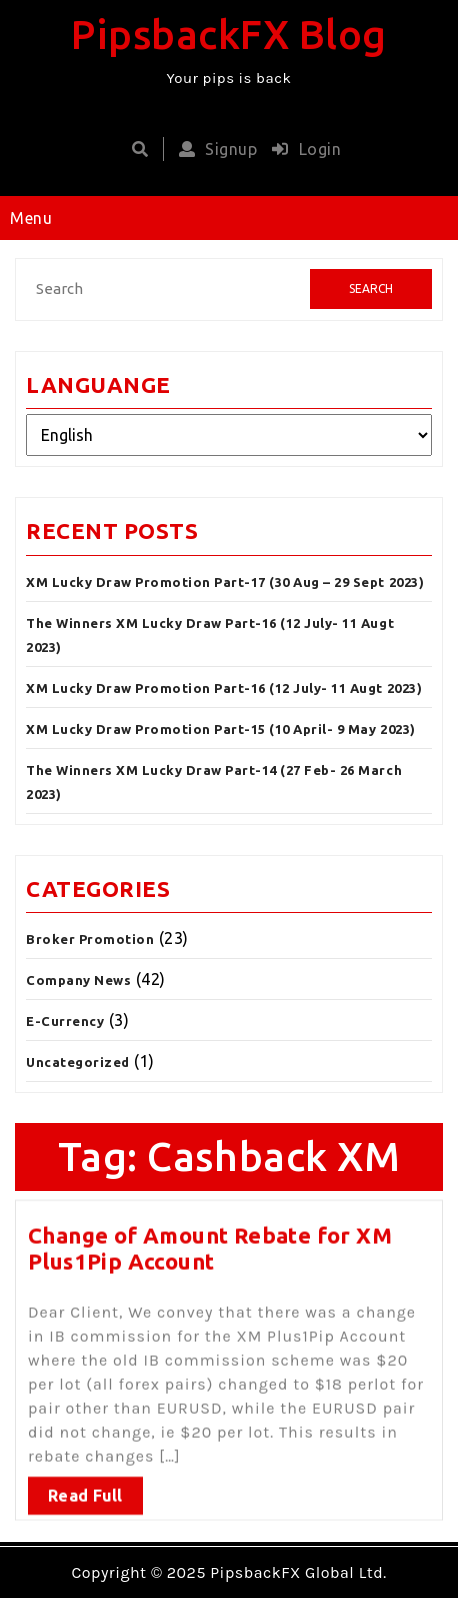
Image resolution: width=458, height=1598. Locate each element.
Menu (31, 218)
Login (301, 149)
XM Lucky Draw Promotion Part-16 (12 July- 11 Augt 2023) (224, 688)
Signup (213, 149)
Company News (78, 980)
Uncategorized (78, 1062)
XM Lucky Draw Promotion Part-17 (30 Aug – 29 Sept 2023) (225, 582)
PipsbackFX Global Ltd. (298, 1572)
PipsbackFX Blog (229, 34)
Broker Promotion (90, 939)
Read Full (85, 1490)
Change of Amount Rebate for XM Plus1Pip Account (210, 1243)
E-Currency (65, 1021)
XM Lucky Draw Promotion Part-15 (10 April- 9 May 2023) (221, 729)
